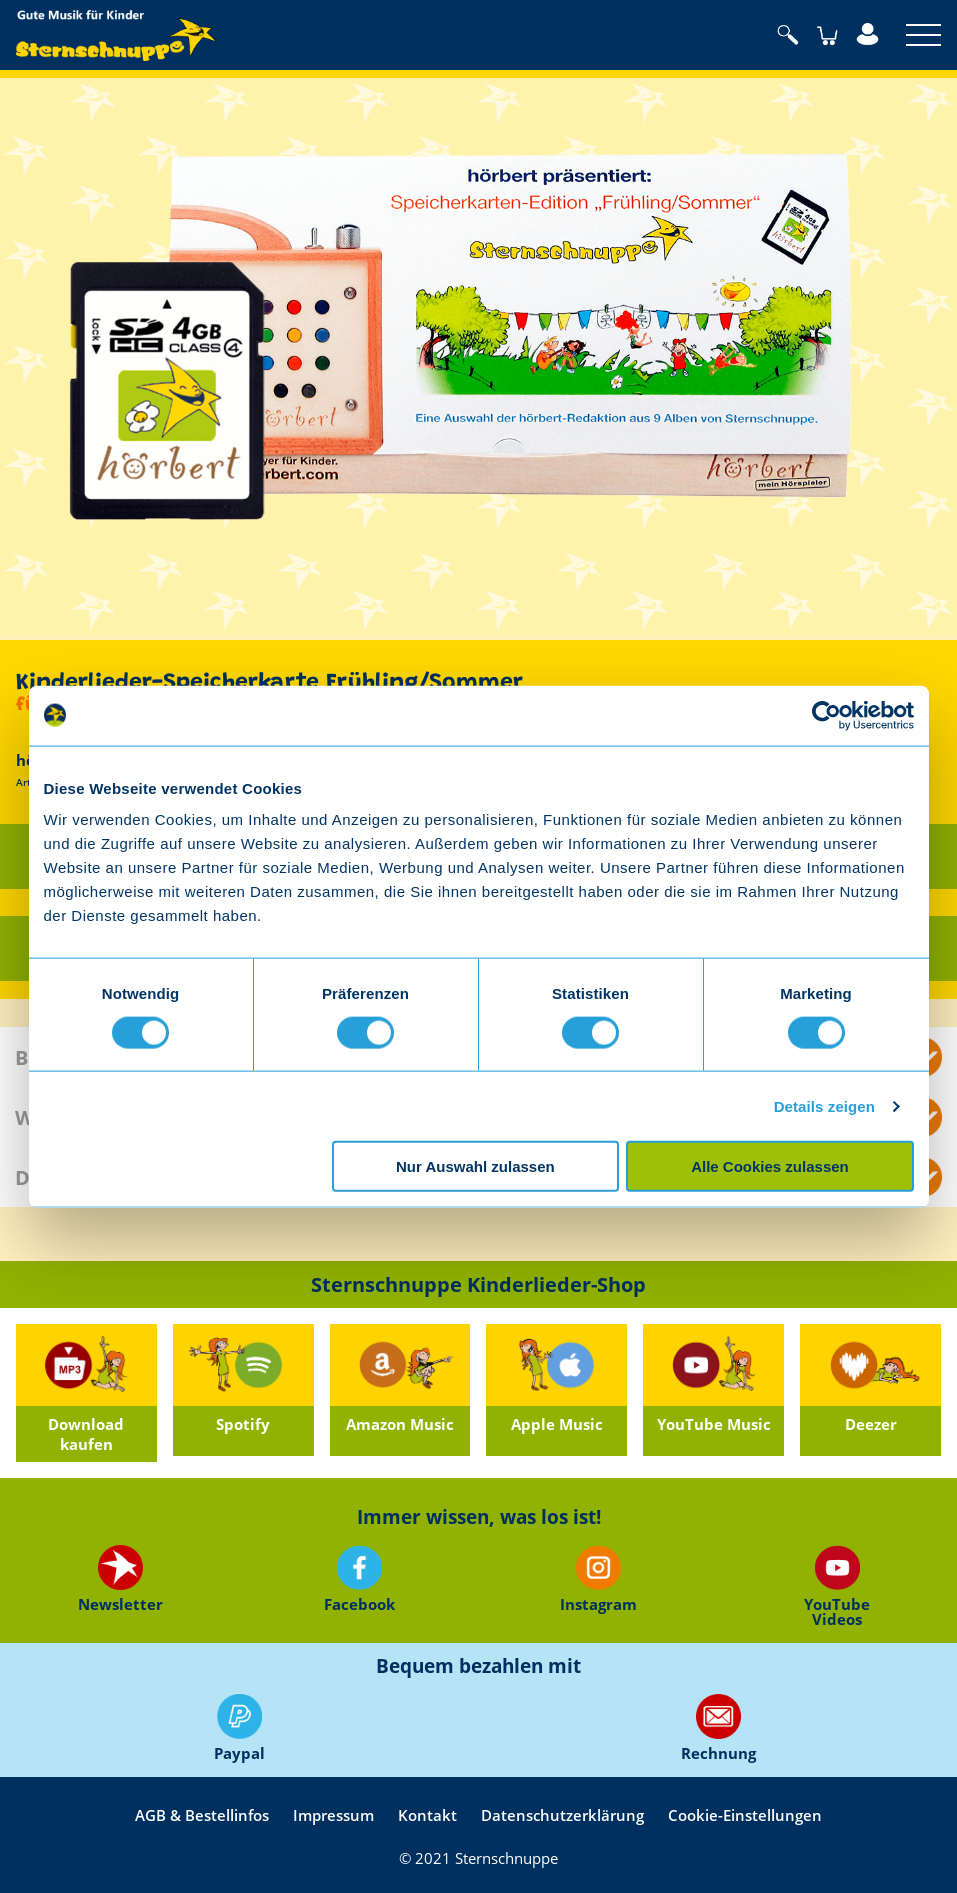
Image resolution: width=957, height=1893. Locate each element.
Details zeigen (824, 1105)
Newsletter (119, 1579)
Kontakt (427, 1815)
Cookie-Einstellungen (745, 1815)
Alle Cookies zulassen (770, 1166)
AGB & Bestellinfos (202, 1815)
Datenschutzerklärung (562, 1815)
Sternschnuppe (116, 35)
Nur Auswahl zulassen (475, 1166)
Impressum (333, 1815)
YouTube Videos (837, 1585)
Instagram (598, 1579)
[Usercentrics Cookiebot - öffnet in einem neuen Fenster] (826, 715)
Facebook (358, 1579)
